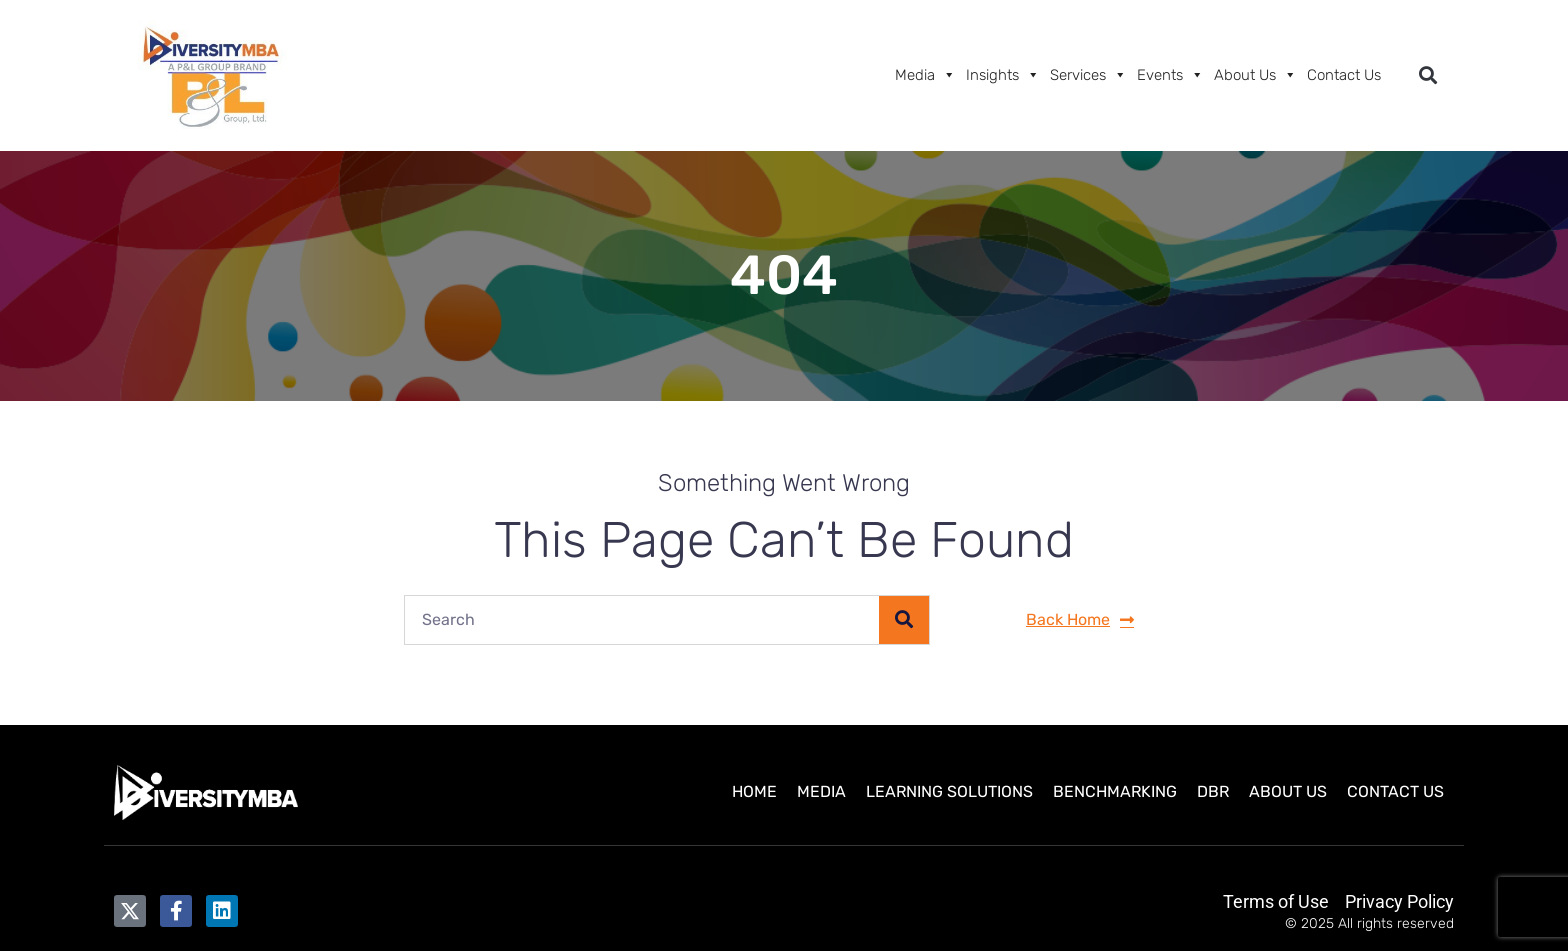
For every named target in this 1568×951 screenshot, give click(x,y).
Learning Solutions (949, 791)
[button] (1427, 75)
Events (1170, 75)
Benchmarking (1115, 791)
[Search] (904, 620)
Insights (1003, 75)
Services (1088, 75)
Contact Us (1344, 75)
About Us (1255, 75)
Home (754, 791)
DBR (1213, 791)
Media (925, 75)
